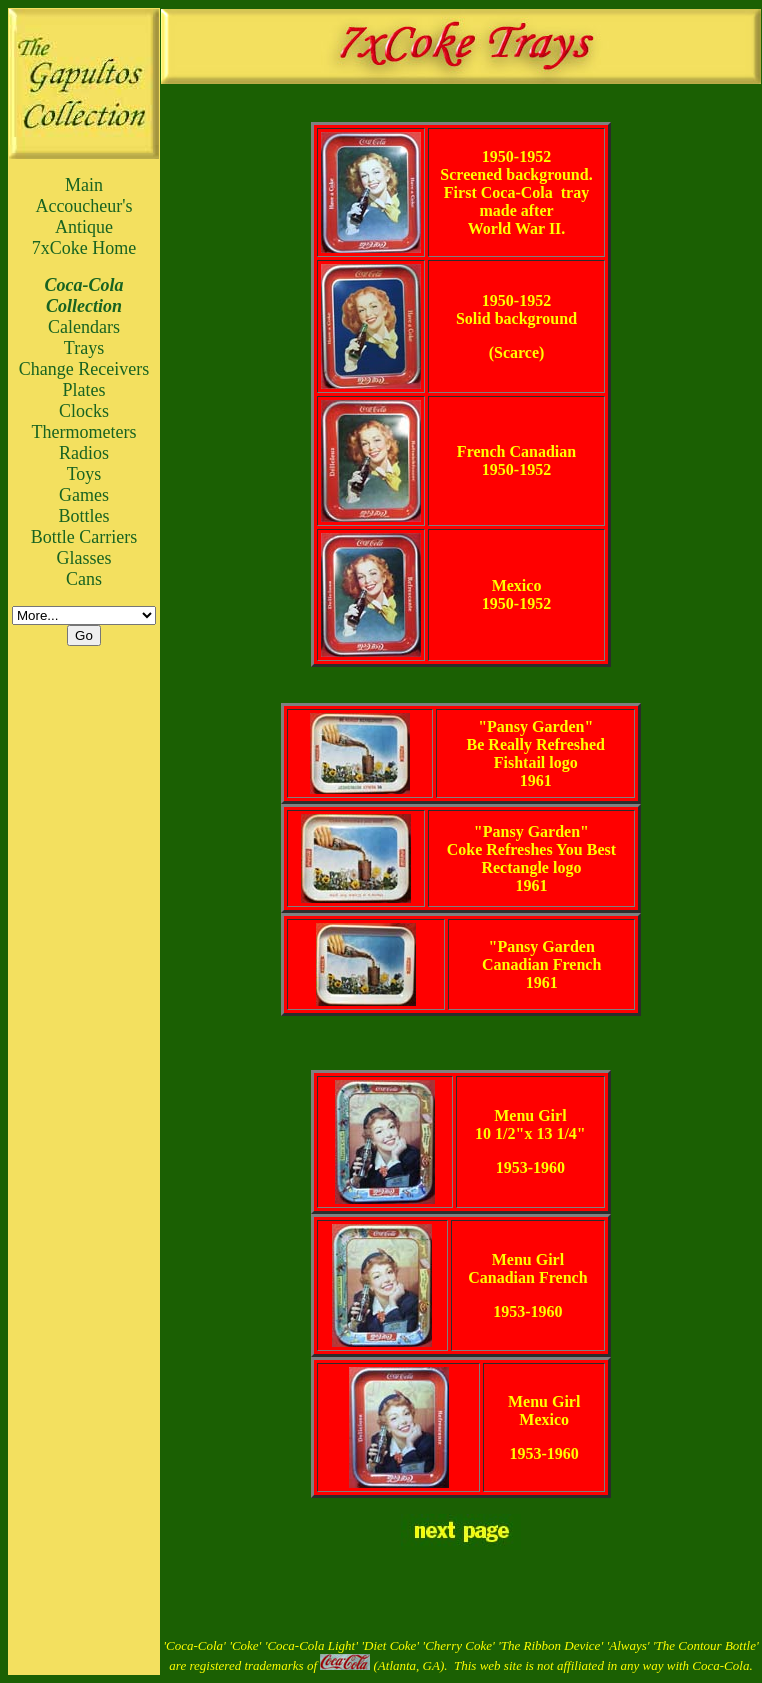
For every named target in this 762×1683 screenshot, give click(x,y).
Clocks (84, 411)
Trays (84, 348)
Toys (84, 474)
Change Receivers (84, 369)
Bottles (83, 516)
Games (84, 495)
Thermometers (84, 432)
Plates (84, 390)
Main (84, 185)
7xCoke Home (84, 248)
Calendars (84, 327)
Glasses (84, 558)
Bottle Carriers (84, 537)
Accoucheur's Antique (83, 216)
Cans (84, 579)
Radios (84, 453)
